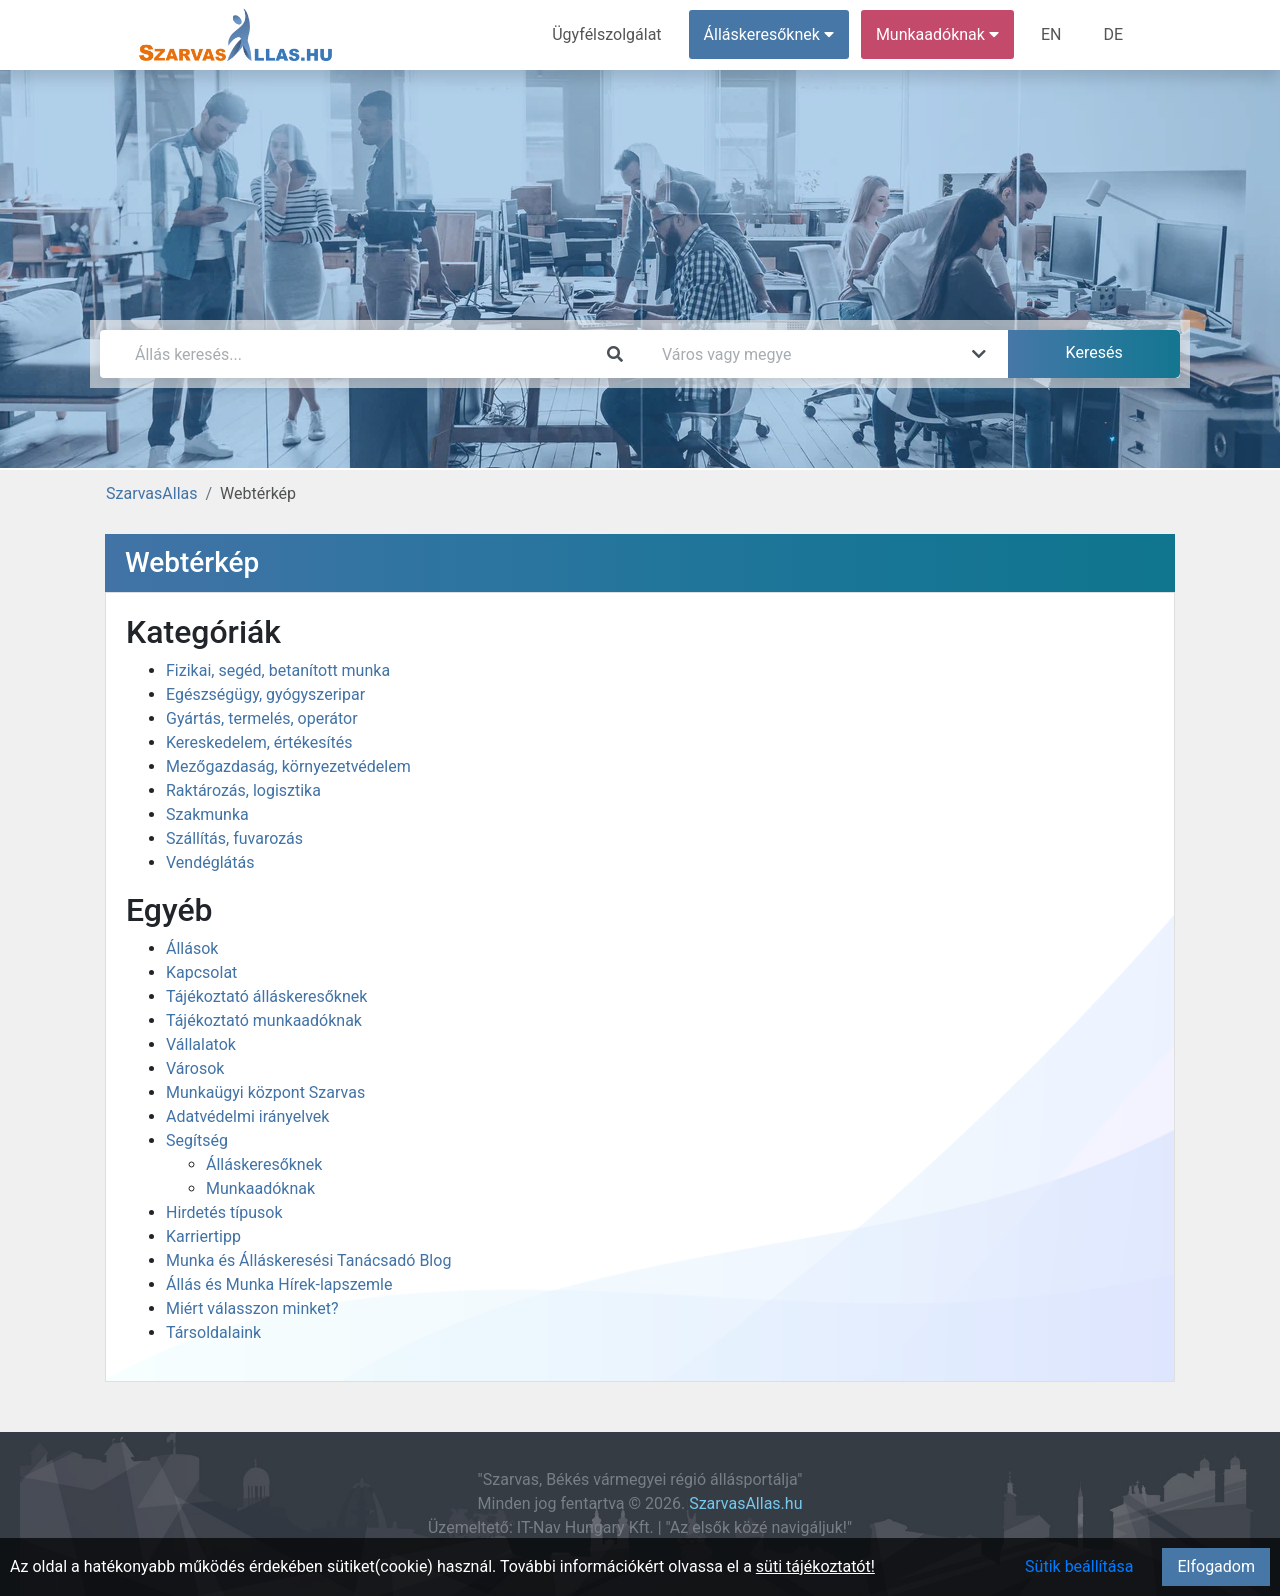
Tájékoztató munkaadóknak (264, 1020)
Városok (195, 1068)
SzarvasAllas (151, 493)
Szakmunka (207, 814)
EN (1051, 34)
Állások (192, 948)
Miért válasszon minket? (252, 1308)
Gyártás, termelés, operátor (262, 718)
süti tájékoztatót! (815, 1566)
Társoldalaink (213, 1332)
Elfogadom (1216, 1566)
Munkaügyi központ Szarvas (265, 1092)
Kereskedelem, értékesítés (259, 742)
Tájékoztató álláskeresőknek (266, 996)
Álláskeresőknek (264, 1164)
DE (1113, 34)
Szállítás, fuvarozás (234, 838)
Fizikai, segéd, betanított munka (278, 670)
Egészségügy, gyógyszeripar (265, 694)
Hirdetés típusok (224, 1212)
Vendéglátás (210, 862)
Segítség (197, 1140)
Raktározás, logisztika (243, 790)
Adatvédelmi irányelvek (247, 1116)
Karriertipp (203, 1236)
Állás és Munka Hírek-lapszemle (279, 1284)
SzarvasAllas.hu (745, 1503)
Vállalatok (201, 1044)
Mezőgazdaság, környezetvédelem (288, 766)
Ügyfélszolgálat (606, 34)
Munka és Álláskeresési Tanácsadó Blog (308, 1260)
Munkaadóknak (260, 1188)
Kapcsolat (201, 972)
